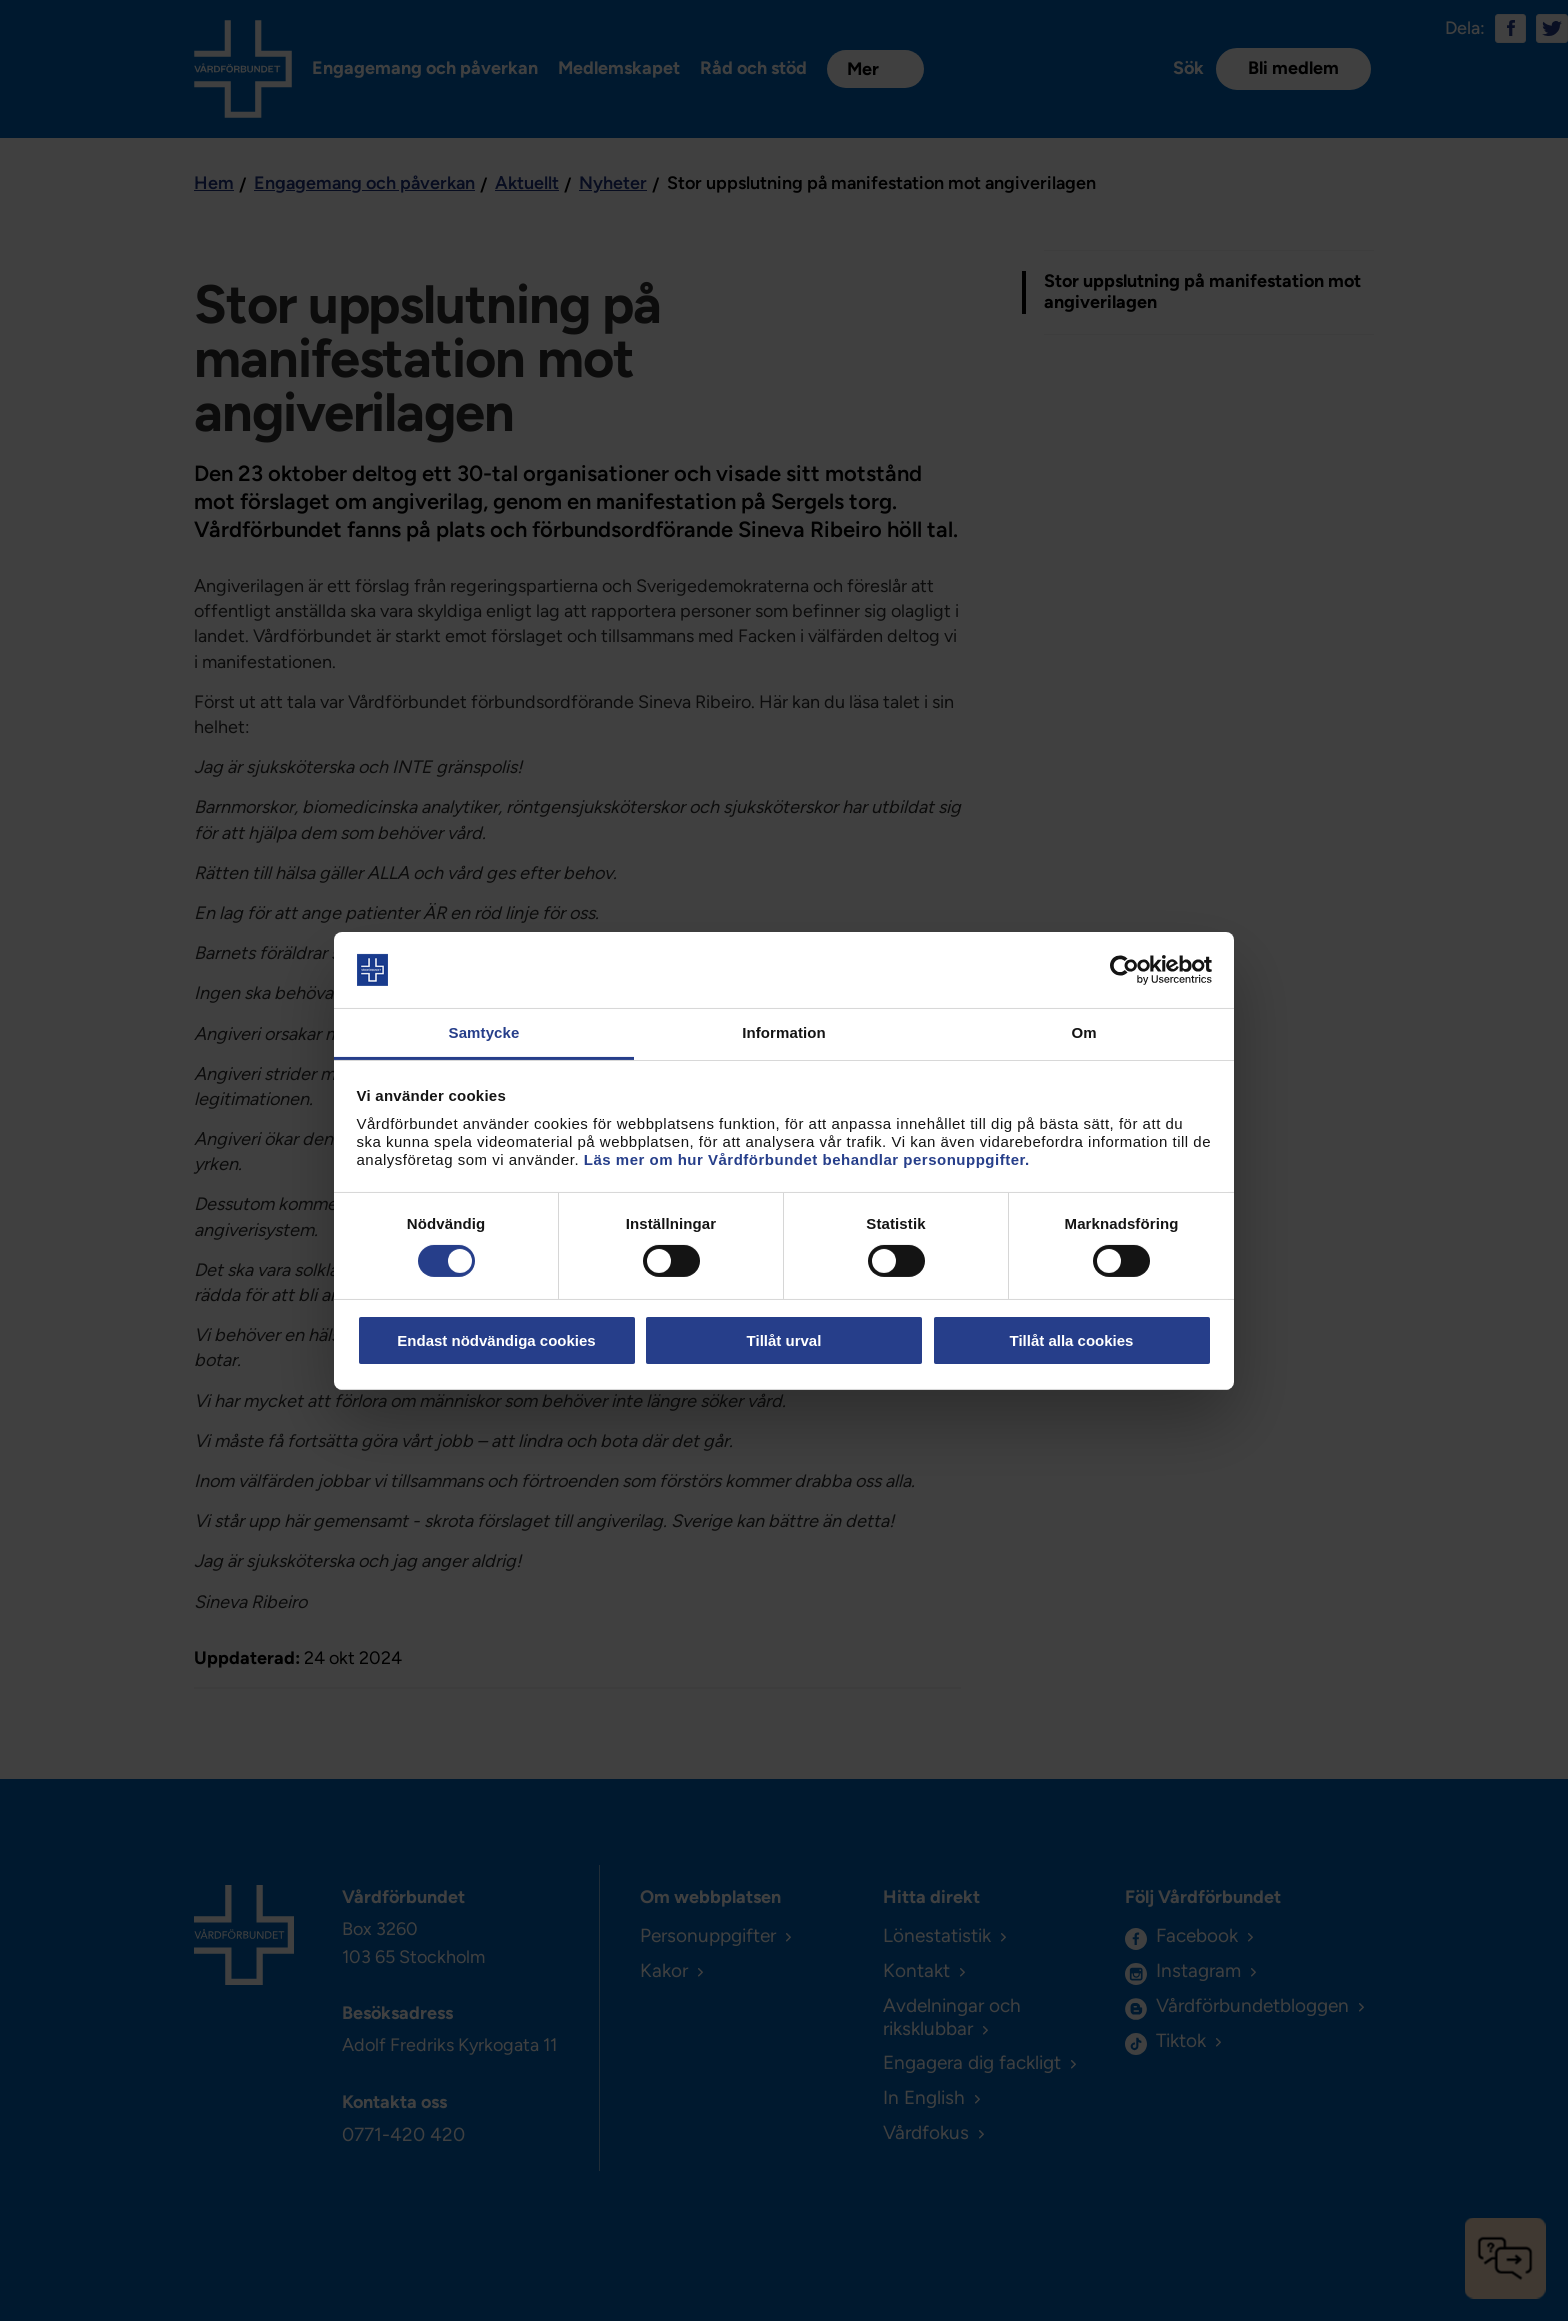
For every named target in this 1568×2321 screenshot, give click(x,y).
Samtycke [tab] (484, 1032)
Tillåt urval (784, 1340)
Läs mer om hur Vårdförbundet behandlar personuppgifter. (807, 1159)
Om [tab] (1083, 1032)
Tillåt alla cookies (1072, 1340)
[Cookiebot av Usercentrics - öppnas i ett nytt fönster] (1124, 970)
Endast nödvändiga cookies (496, 1340)
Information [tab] (784, 1032)
